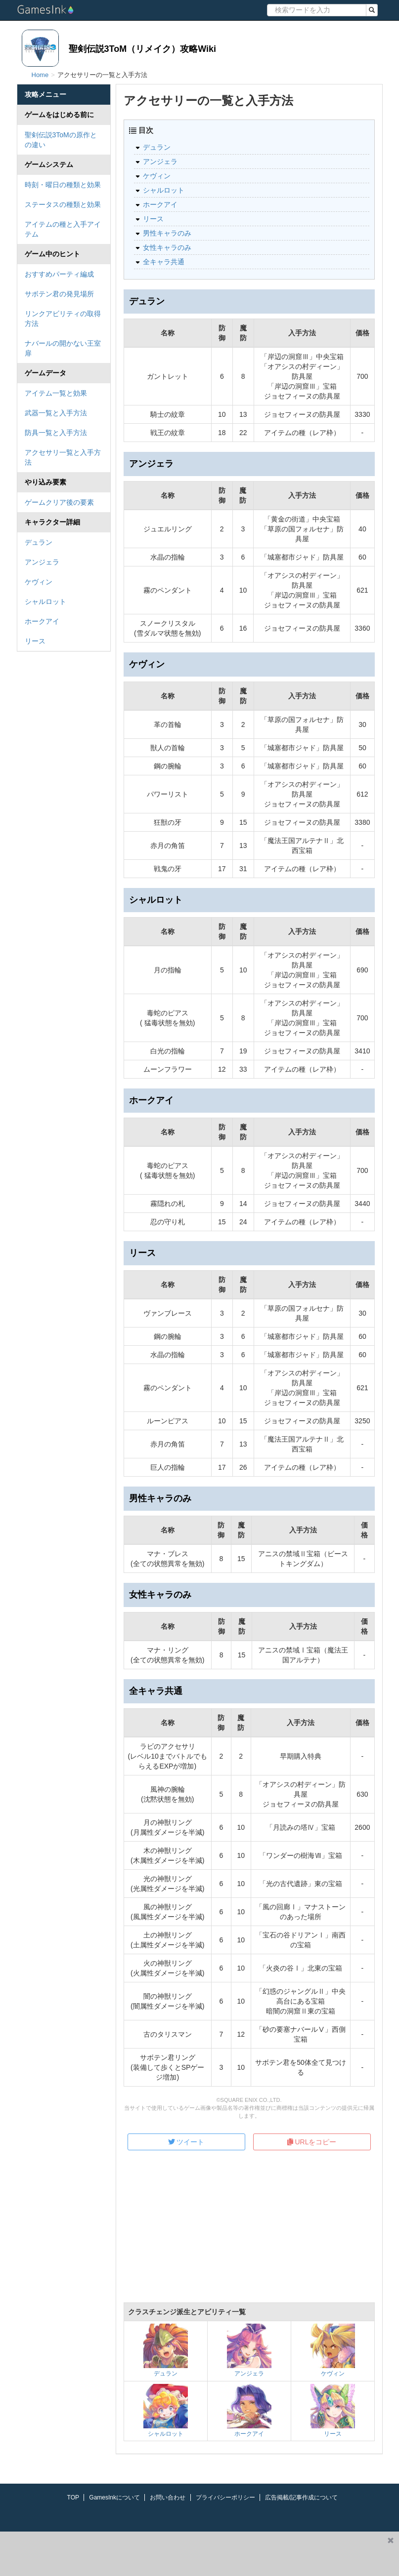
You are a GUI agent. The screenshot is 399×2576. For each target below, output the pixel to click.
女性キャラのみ (167, 247)
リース (35, 641)
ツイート (186, 2142)
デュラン (38, 542)
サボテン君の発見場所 (59, 294)
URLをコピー (312, 2142)
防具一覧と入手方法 (56, 433)
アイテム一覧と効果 (56, 393)
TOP (73, 2497)
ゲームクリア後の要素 (59, 502)
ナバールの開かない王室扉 (63, 348)
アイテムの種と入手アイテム (63, 229)
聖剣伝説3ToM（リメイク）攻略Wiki (143, 49)
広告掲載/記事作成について (301, 2497)
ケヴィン (38, 582)
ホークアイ (42, 621)
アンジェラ (42, 562)
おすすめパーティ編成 (59, 274)
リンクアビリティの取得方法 (63, 318)
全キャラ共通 (163, 262)
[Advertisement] (249, 2233)
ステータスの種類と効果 (63, 204)
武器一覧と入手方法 (56, 413)
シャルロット (45, 601)
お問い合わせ (167, 2497)
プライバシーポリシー (225, 2497)
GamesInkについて (114, 2497)
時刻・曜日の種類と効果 (63, 185)
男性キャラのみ (167, 233)
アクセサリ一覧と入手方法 (63, 457)
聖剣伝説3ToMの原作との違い (61, 140)
